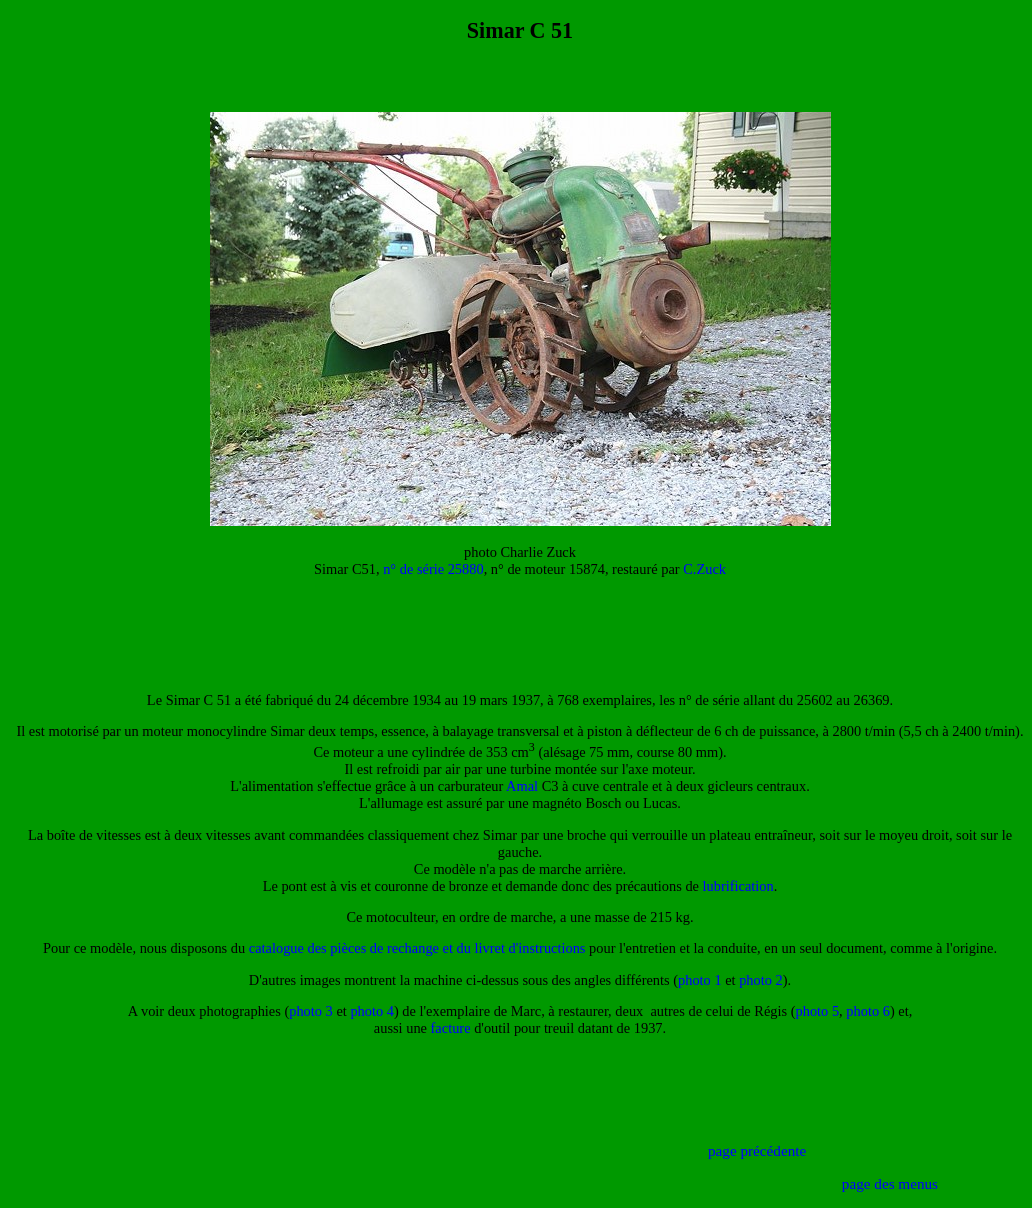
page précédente (757, 1150)
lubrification (738, 886)
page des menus (890, 1183)
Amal (522, 786)
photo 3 (311, 1011)
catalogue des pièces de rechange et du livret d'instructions (417, 948)
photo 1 (700, 980)
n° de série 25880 (433, 569)
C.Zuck (704, 569)
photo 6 (868, 1011)
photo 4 (372, 1011)
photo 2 (761, 980)
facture (451, 1028)
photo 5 (818, 1011)
